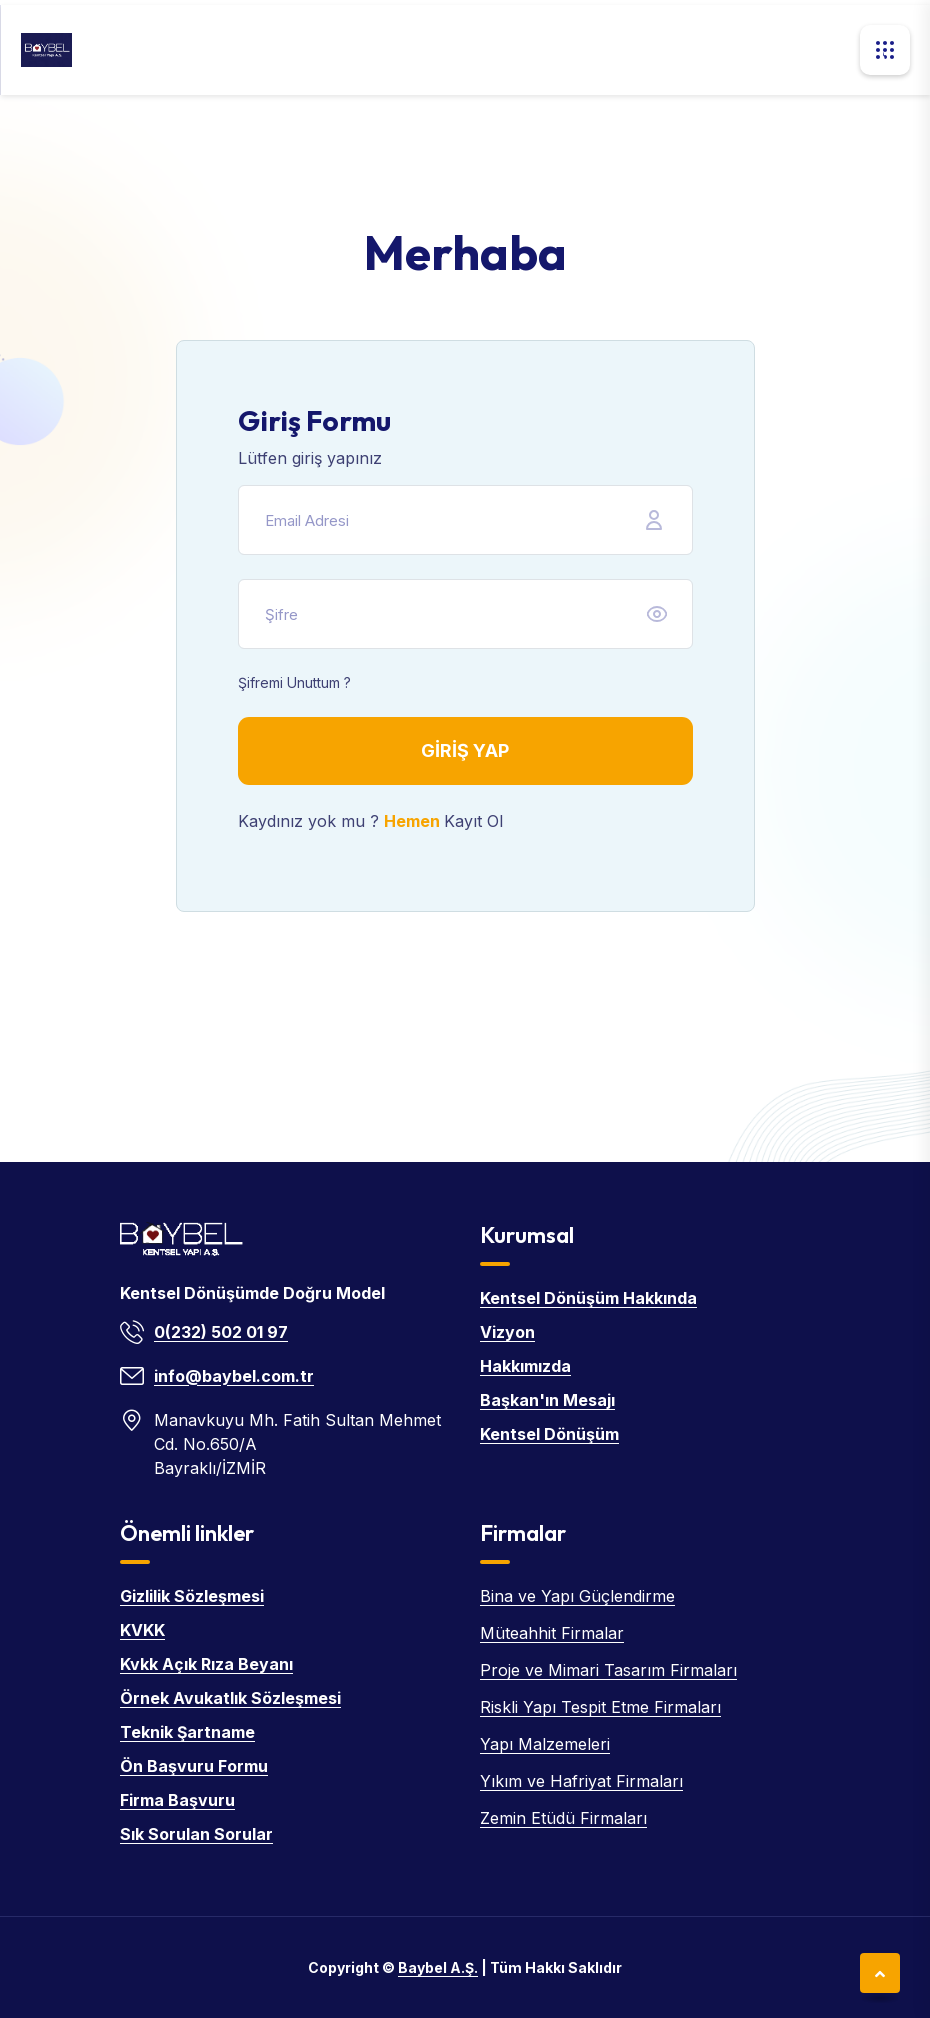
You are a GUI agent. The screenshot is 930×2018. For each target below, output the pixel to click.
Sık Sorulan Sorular (196, 1834)
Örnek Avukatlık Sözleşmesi (230, 1698)
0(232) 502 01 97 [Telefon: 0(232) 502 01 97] (221, 1332)
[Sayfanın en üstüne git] (880, 1973)
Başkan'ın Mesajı (547, 1400)
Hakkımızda (525, 1366)
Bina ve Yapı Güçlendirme (577, 1596)
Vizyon (507, 1332)
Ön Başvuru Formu (194, 1766)
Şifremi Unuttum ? (294, 682)
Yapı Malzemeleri (545, 1744)
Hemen (414, 821)
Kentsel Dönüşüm (549, 1434)
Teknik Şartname (187, 1732)
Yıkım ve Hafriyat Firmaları (581, 1781)
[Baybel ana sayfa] (46, 50)
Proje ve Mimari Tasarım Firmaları (608, 1670)
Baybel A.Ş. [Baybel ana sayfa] (438, 1967)
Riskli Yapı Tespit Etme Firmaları (600, 1707)
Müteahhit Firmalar (552, 1633)
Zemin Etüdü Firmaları (563, 1818)
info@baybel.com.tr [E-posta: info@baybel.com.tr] (234, 1376)
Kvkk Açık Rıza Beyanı (206, 1664)
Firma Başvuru (177, 1800)
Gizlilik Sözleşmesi (192, 1596)
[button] (885, 50)
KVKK (142, 1630)
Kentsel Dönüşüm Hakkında (588, 1298)
